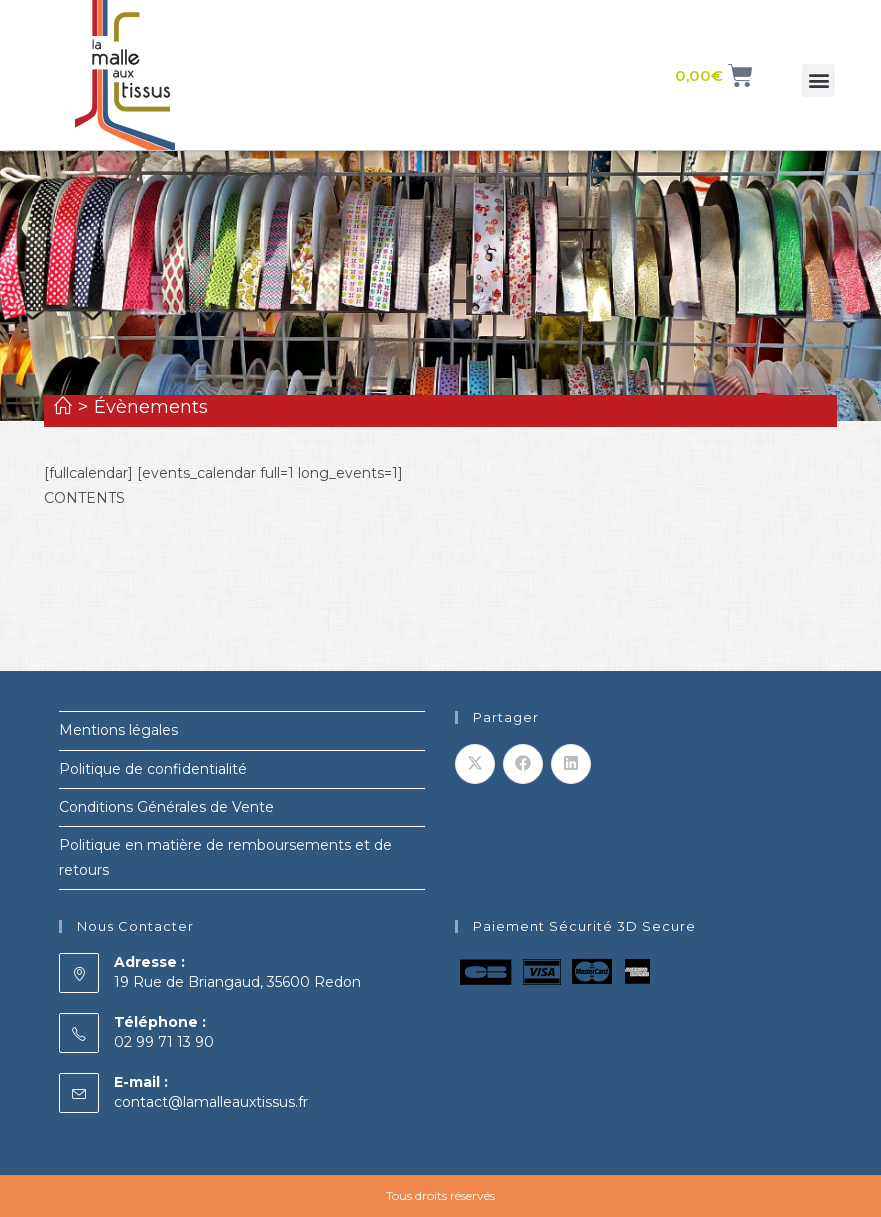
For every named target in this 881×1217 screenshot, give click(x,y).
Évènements (151, 407)
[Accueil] (63, 407)
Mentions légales (118, 730)
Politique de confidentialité (153, 769)
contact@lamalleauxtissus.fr (211, 1102)
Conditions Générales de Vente (166, 807)
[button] (818, 80)
